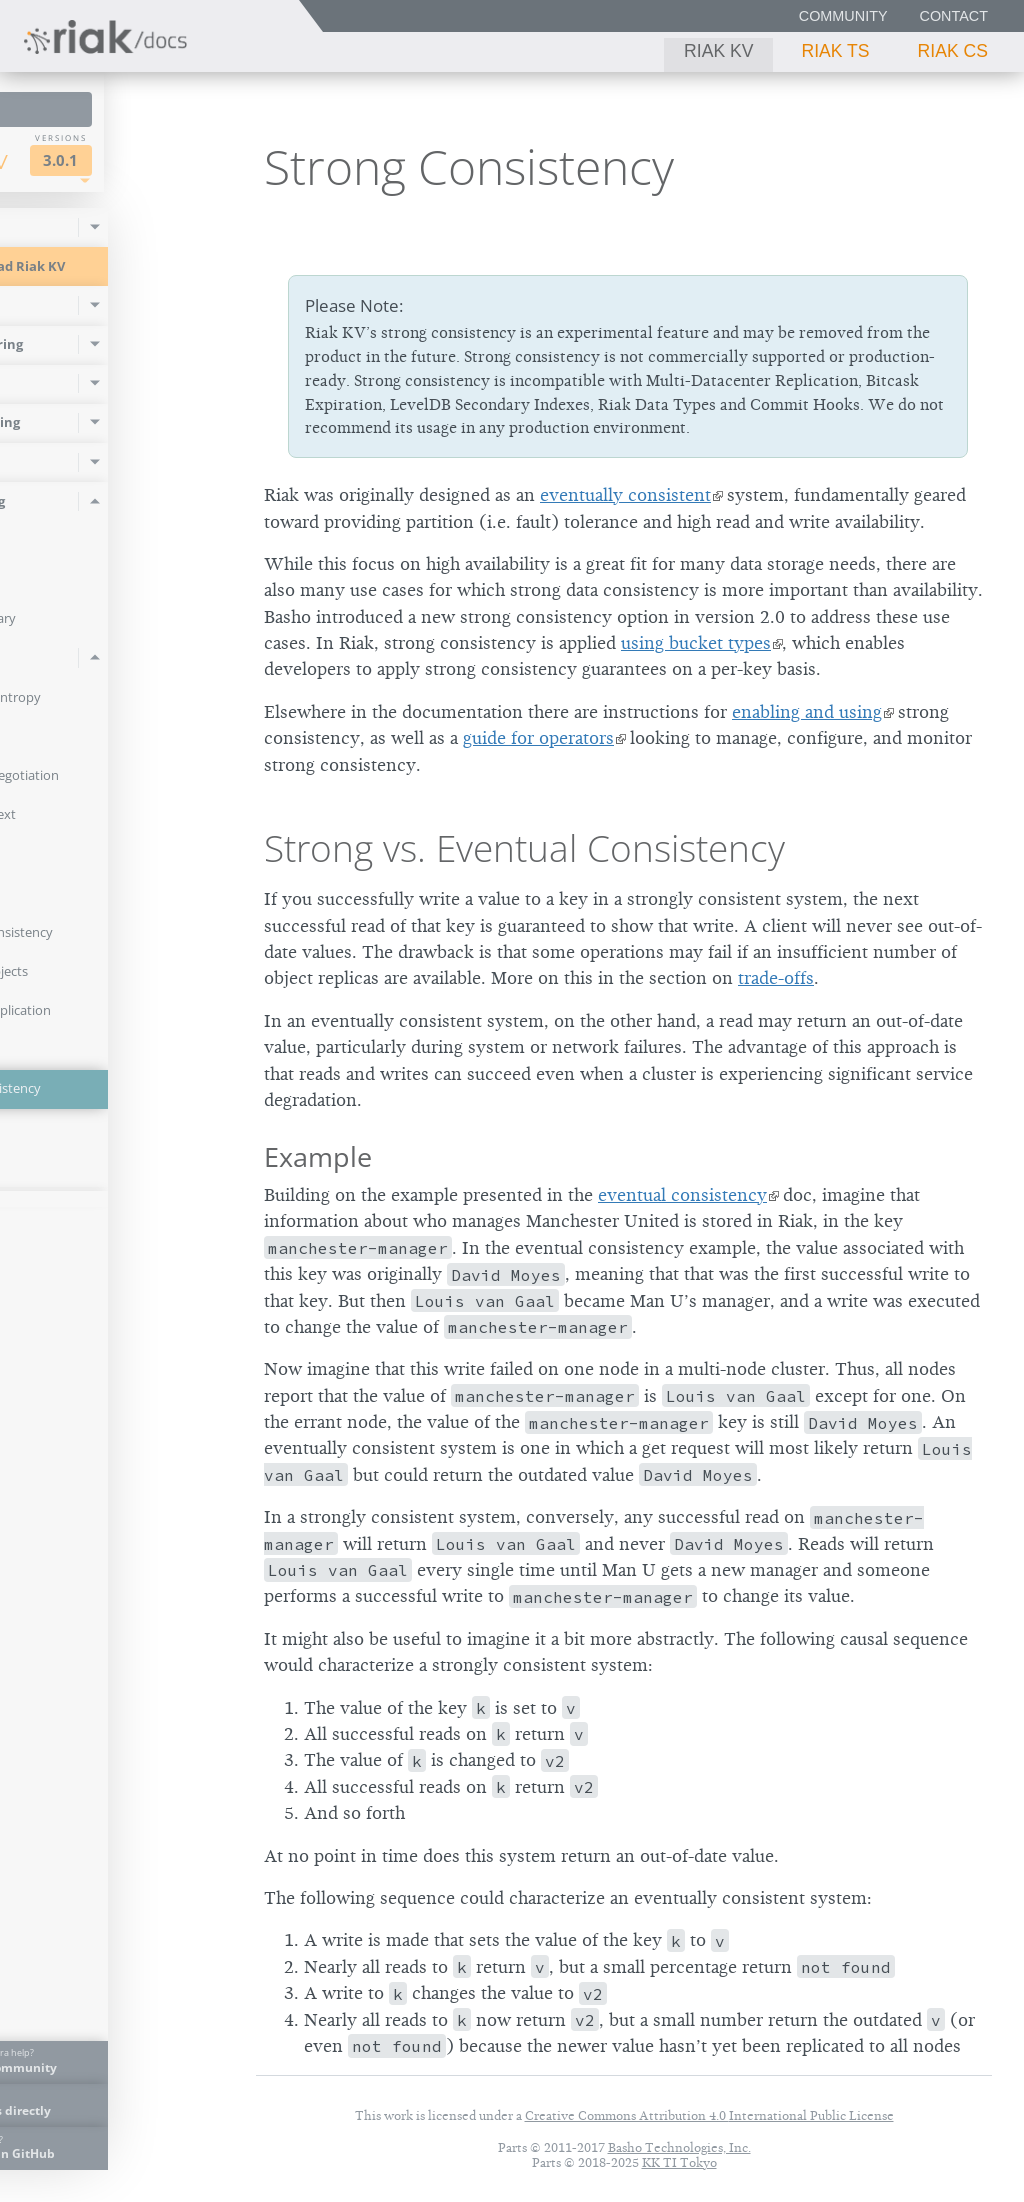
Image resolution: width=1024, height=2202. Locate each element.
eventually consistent (625, 495)
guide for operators (538, 738)
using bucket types (696, 643)
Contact (954, 16)
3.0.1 (176, 160)
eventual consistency (682, 1195)
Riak (76, 159)
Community (843, 16)
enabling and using (807, 712)
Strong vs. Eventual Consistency (524, 848)
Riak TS (835, 51)
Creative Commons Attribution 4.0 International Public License (709, 2115)
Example (318, 1156)
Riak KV (718, 51)
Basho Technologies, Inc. (679, 2147)
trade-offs (776, 978)
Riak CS (953, 51)
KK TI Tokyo (679, 2162)
